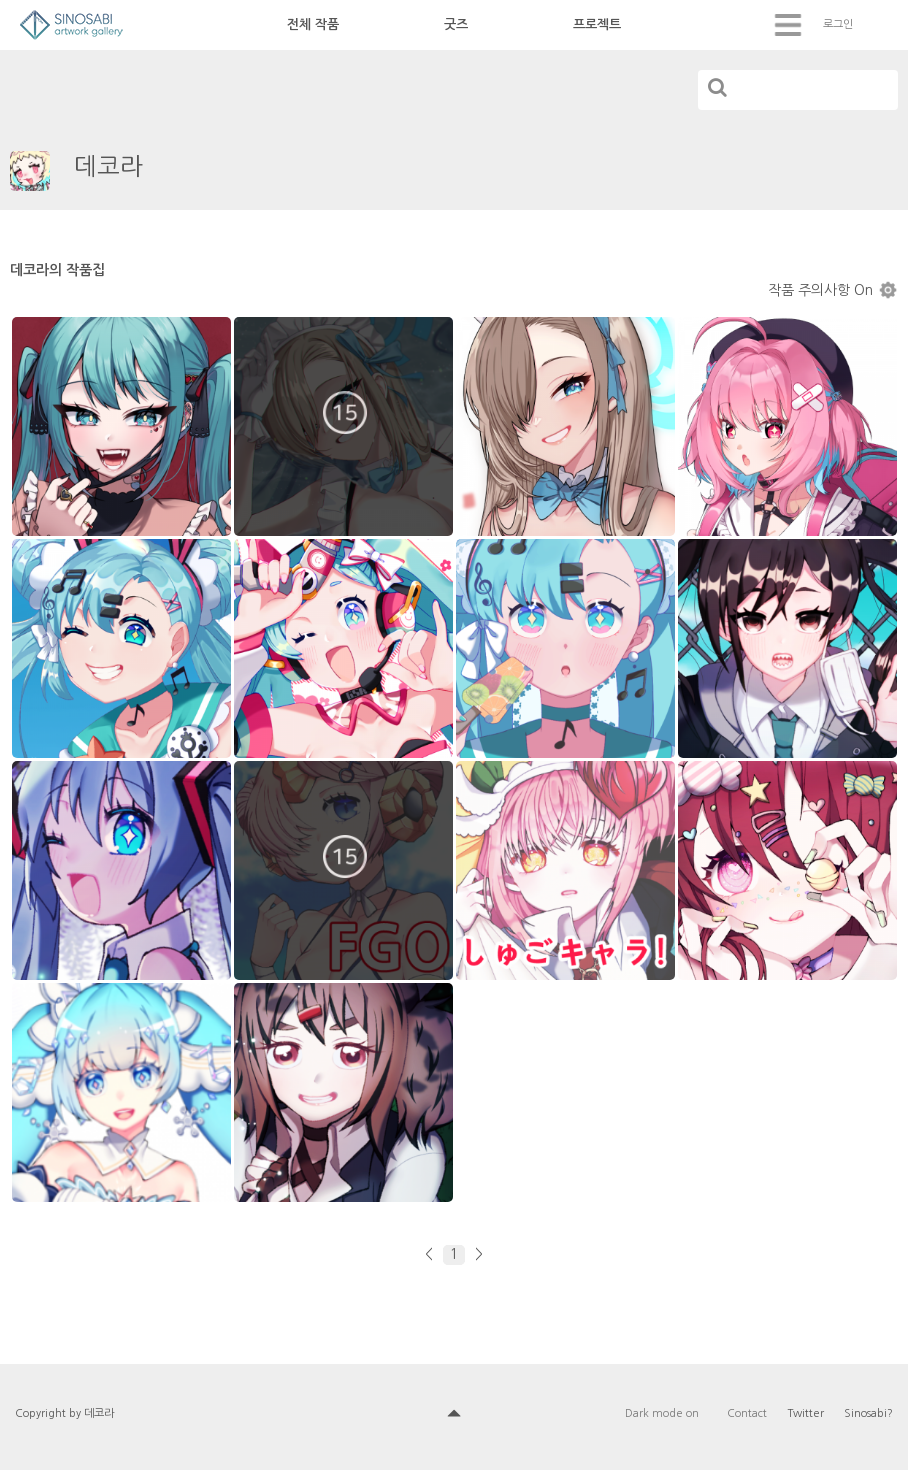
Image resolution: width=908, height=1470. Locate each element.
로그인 (838, 24)
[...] (798, 90)
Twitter (805, 1413)
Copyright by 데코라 (64, 1413)
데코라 (108, 166)
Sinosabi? (868, 1413)
